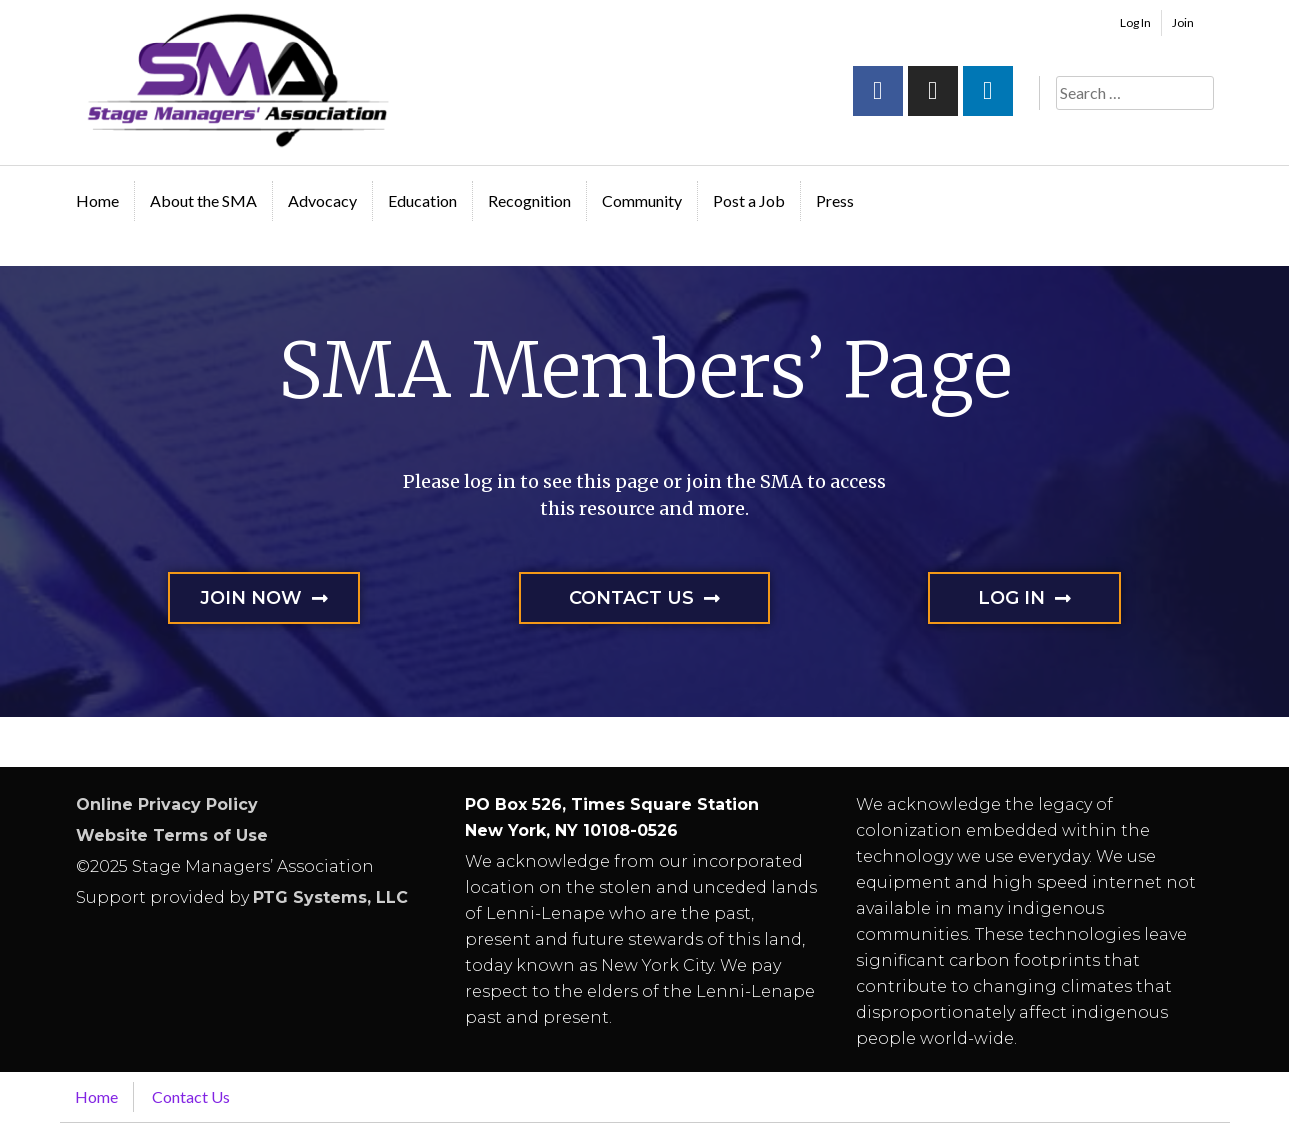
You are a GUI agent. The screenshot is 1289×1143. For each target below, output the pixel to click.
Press (835, 200)
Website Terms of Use (172, 835)
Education (422, 200)
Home (97, 200)
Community (642, 200)
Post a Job (749, 200)
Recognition (529, 200)
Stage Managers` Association (236, 80)
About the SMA (203, 200)
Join (1183, 22)
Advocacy (322, 200)
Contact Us (191, 1096)
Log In (1135, 22)
